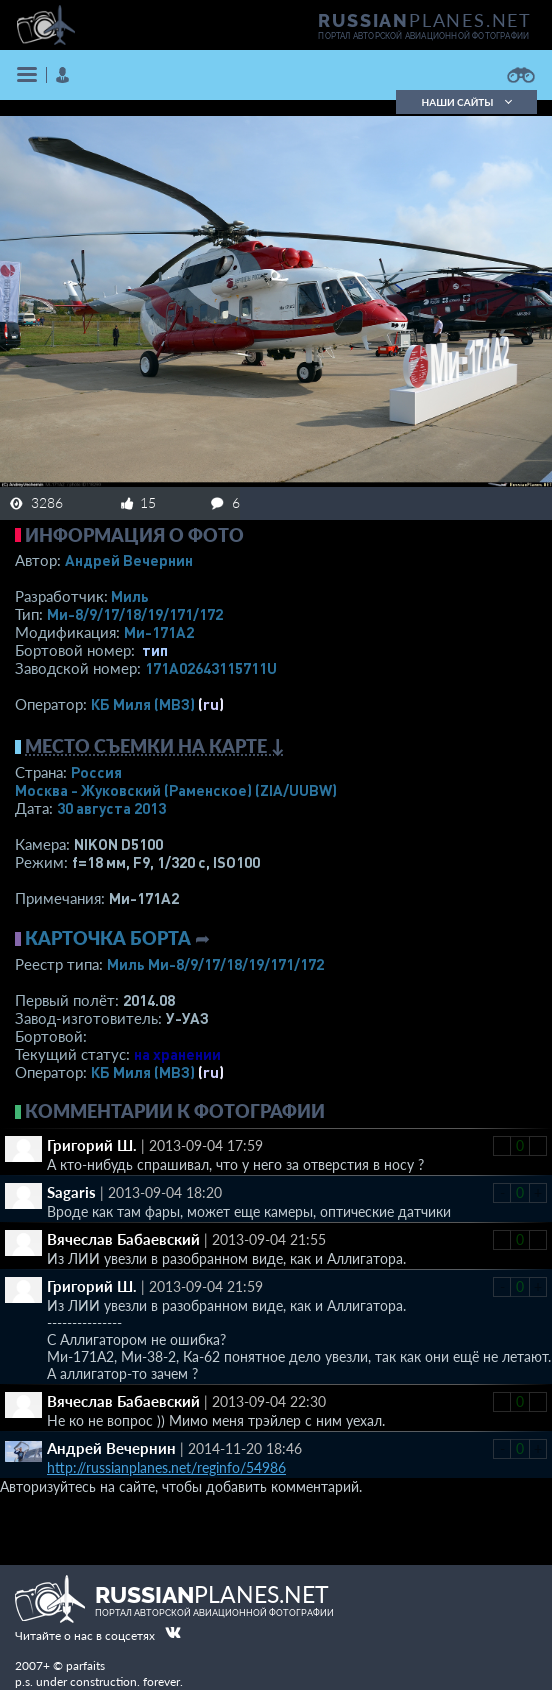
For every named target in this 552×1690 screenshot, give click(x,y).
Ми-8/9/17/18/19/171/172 (135, 614)
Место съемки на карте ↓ (155, 746)
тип (155, 650)
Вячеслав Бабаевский (123, 1239)
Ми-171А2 (159, 632)
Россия (96, 772)
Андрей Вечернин (129, 560)
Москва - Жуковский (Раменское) (176, 790)
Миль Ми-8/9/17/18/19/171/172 (215, 964)
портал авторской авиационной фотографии (423, 36)
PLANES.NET (425, 20)
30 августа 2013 (111, 808)
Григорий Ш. (92, 1145)
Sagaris (71, 1192)
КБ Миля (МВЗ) (143, 704)
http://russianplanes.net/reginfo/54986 (166, 1467)
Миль (130, 596)
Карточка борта (108, 938)
